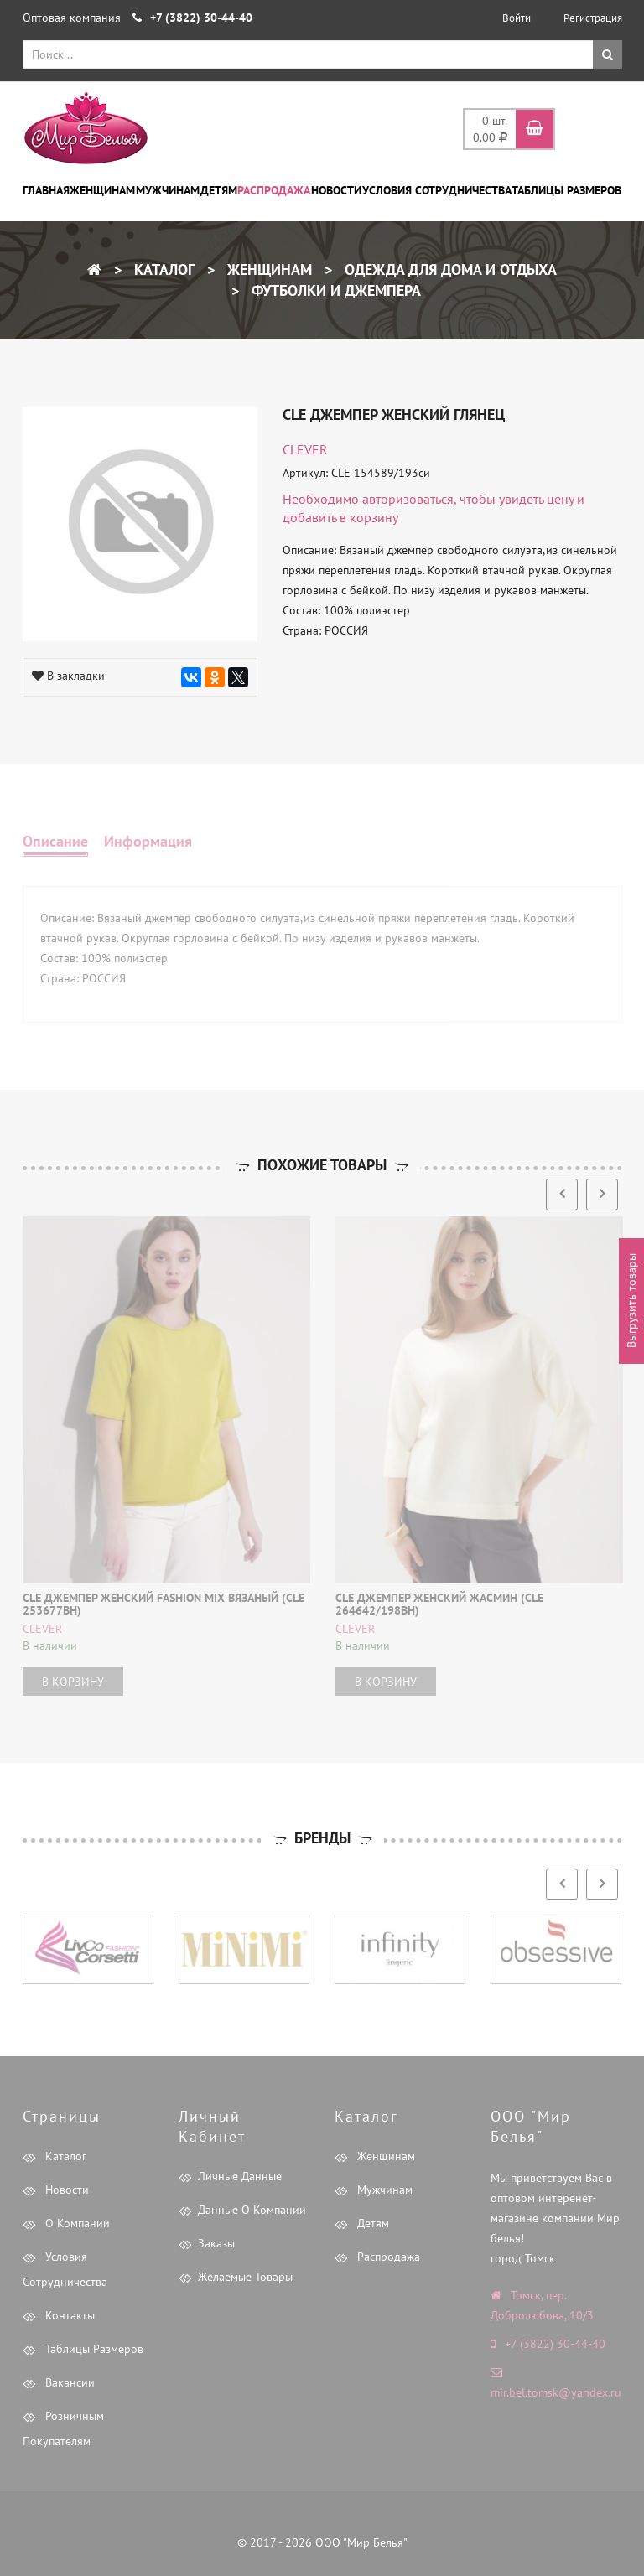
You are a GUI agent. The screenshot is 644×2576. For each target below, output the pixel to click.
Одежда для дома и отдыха (448, 269)
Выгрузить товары (631, 1300)
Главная (46, 190)
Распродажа (273, 190)
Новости (336, 190)
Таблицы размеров (566, 190)
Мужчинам (168, 190)
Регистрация (593, 18)
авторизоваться (408, 498)
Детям (218, 190)
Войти (516, 18)
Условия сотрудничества (437, 190)
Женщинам (102, 190)
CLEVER (305, 449)
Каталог (162, 269)
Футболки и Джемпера (334, 290)
